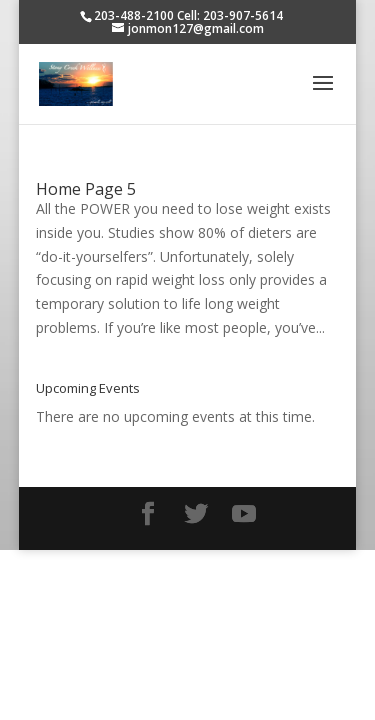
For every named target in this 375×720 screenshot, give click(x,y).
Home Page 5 (86, 189)
